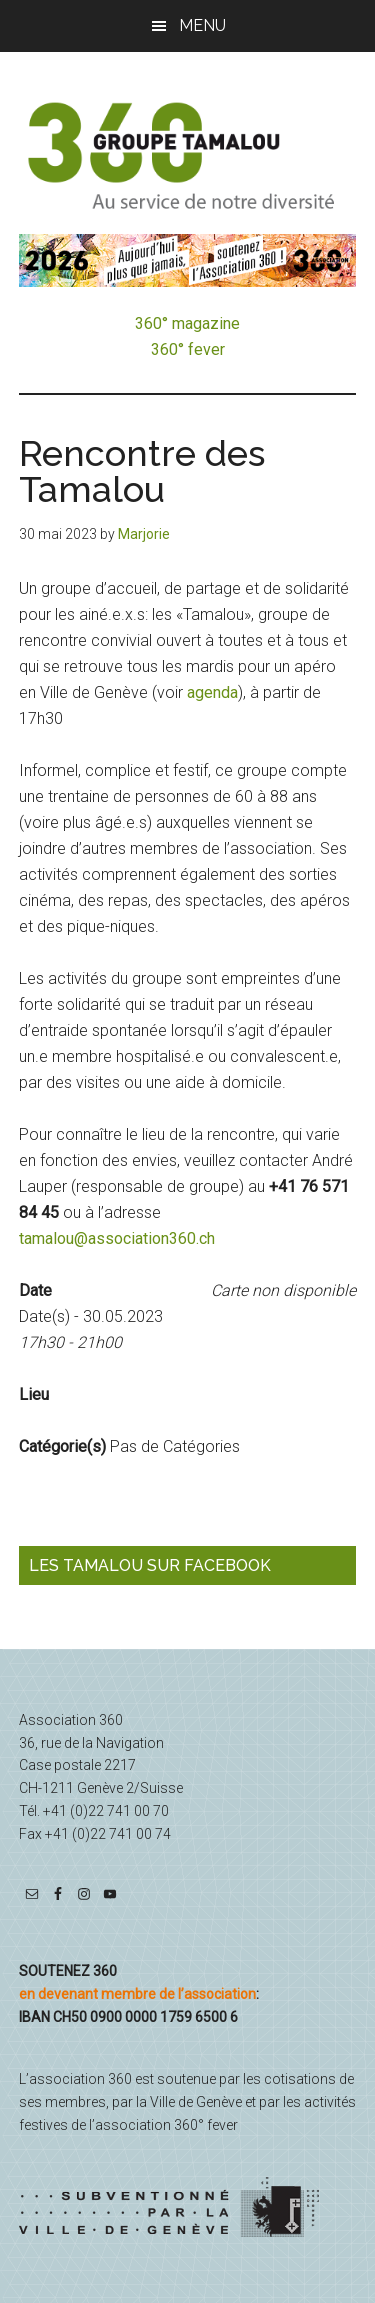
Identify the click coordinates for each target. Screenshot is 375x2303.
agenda (212, 692)
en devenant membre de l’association (137, 1994)
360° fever (188, 349)
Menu (202, 25)
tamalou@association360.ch (117, 1238)
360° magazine (187, 323)
